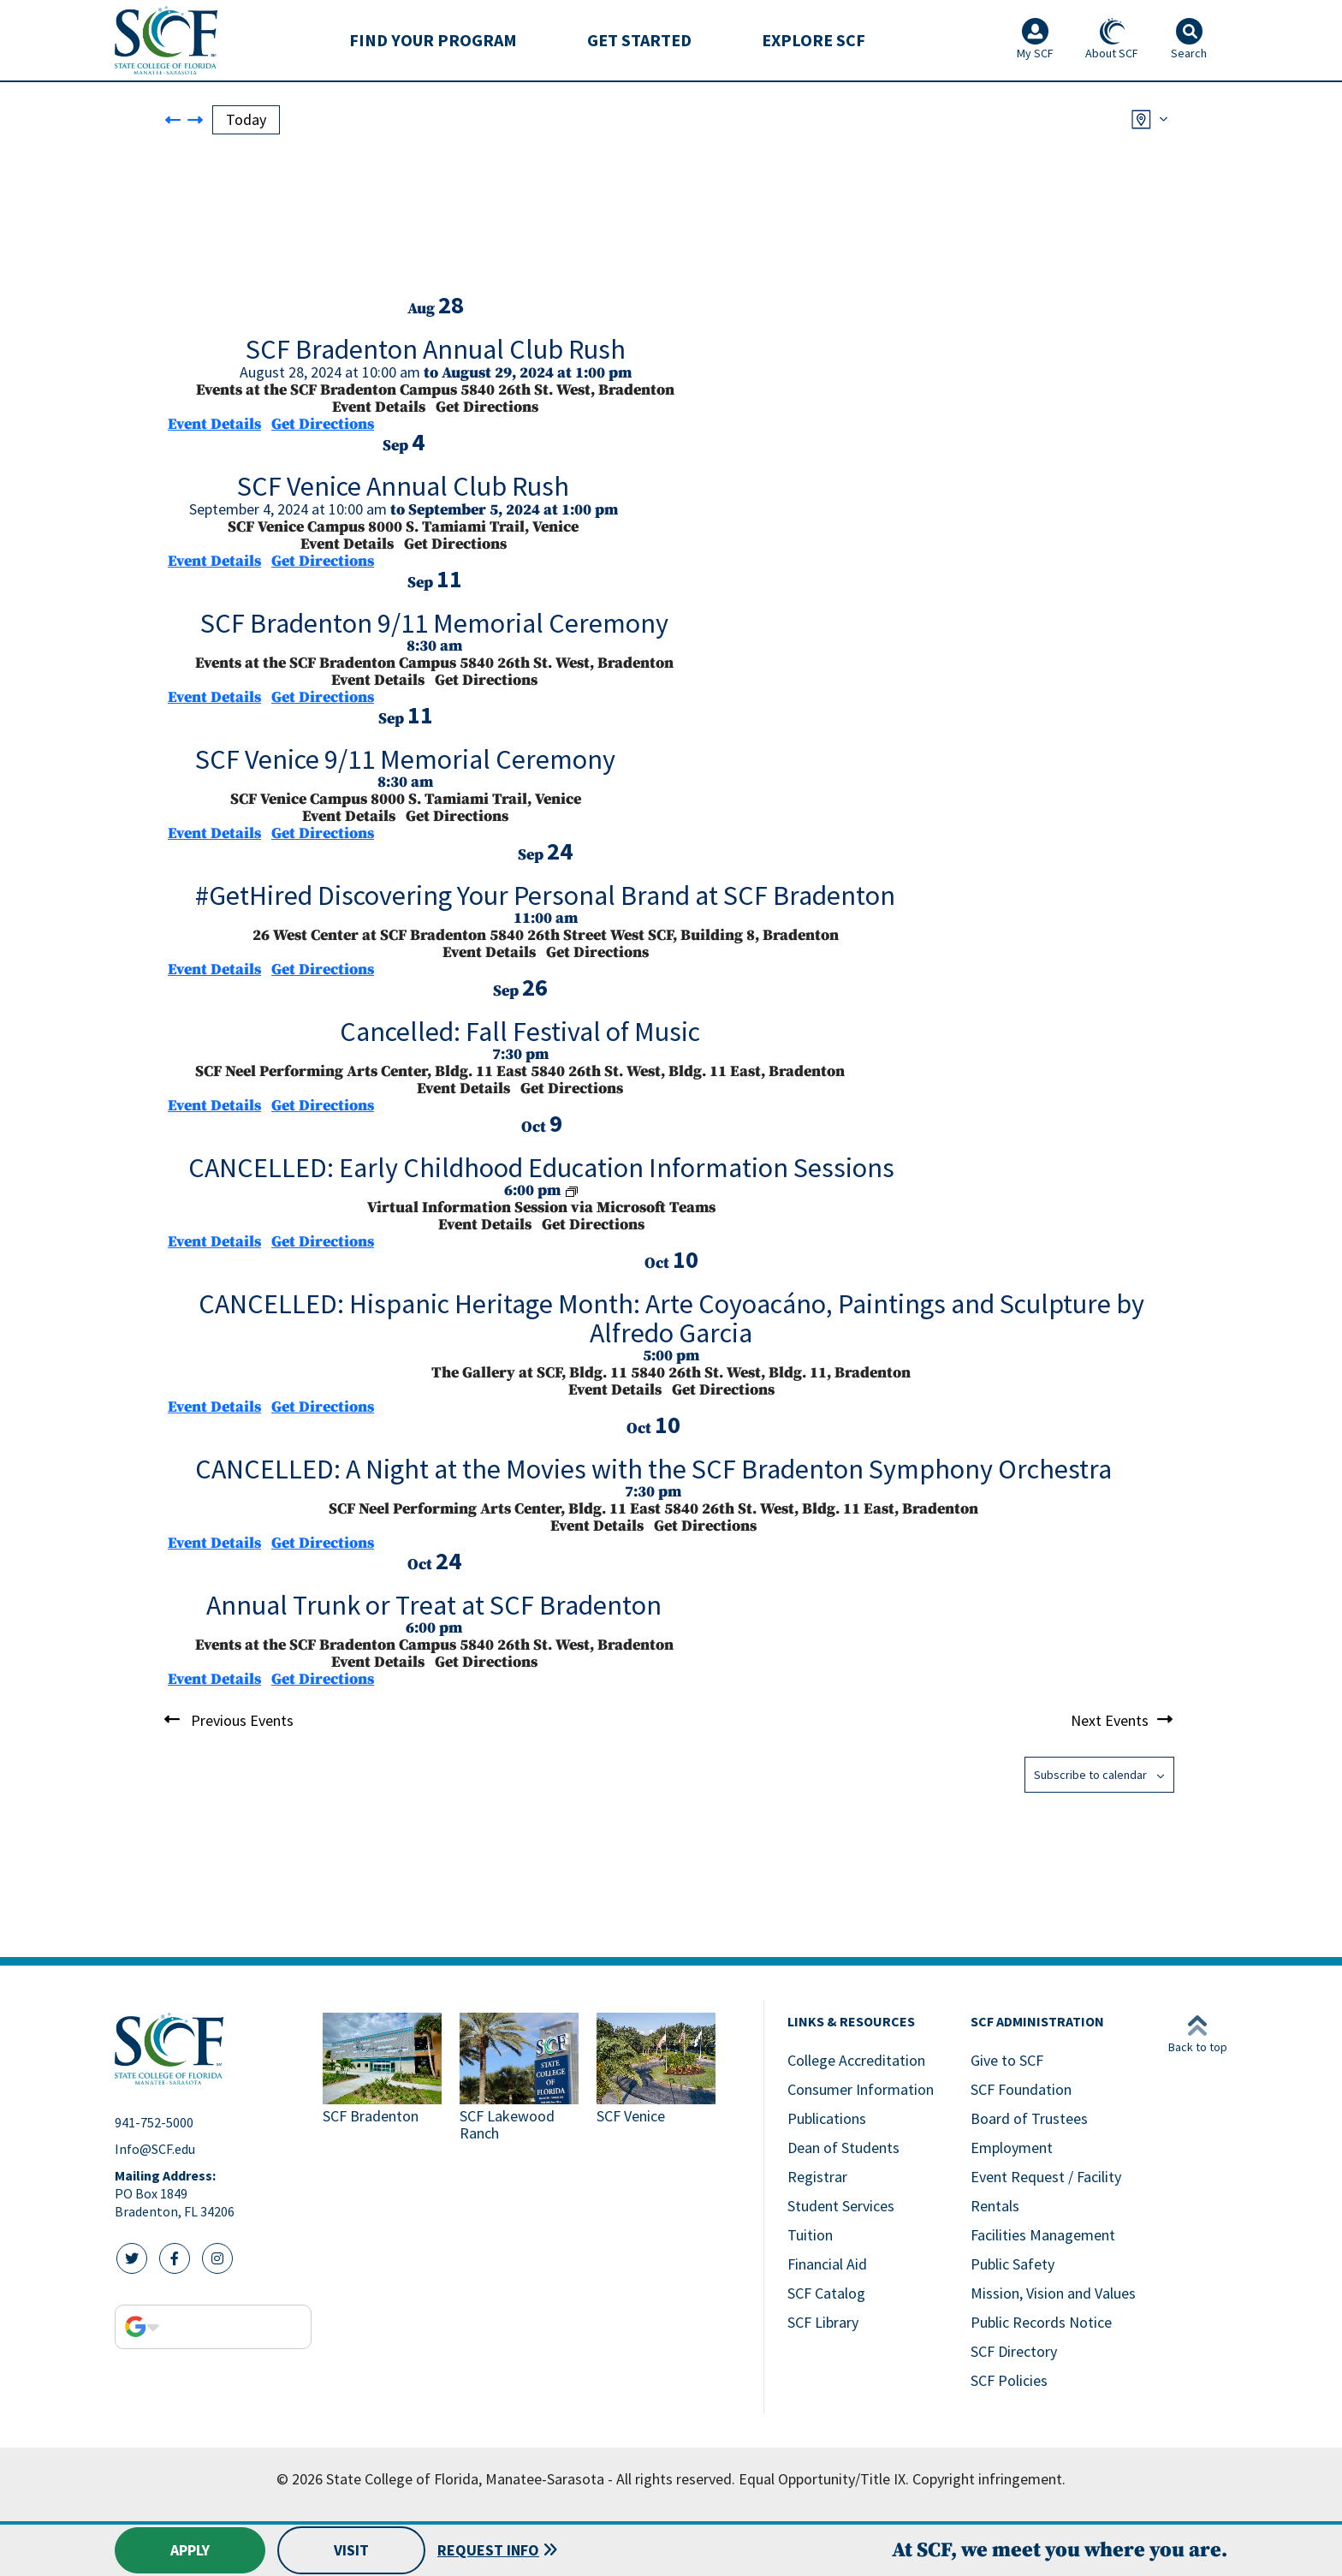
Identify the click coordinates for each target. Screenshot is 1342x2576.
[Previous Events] (172, 119)
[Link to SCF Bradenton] (384, 2079)
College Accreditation (856, 2060)
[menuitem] (433, 40)
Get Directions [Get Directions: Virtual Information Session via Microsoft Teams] (322, 1242)
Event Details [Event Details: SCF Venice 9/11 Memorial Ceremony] (214, 833)
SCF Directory (1014, 2351)
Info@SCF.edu (155, 2148)
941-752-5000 (154, 2122)
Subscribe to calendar (1090, 1774)
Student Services (840, 2206)
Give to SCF (1007, 2060)
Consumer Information (860, 2089)
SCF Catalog (826, 2293)
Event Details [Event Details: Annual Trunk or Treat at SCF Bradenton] (214, 1679)
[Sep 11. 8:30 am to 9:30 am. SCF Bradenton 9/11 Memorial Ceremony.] (434, 629)
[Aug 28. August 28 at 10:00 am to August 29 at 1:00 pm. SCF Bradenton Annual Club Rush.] (435, 356)
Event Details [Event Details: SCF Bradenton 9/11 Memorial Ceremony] (214, 697)
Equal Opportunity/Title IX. (824, 2479)
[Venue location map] (296, 228)
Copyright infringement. (989, 2479)
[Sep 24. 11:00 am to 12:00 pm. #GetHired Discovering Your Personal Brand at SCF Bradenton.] (545, 901)
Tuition (810, 2235)
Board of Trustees (1029, 2118)
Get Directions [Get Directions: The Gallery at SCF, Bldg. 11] (322, 1407)
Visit (351, 2550)
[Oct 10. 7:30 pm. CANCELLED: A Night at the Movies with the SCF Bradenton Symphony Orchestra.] (653, 1475)
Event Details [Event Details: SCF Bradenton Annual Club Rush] (214, 424)
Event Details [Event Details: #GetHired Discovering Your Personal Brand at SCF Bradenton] (214, 969)
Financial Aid (827, 2264)
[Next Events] (194, 119)
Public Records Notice (1041, 2322)
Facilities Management (1043, 2235)
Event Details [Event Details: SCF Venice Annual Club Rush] (214, 561)
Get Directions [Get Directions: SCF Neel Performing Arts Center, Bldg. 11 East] (322, 1105)
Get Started (639, 40)
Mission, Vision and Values (1053, 2293)
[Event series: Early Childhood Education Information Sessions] (572, 1190)
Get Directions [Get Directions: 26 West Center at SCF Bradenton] (322, 969)
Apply (190, 2550)
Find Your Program (433, 40)
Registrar (817, 2176)
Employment (1012, 2147)
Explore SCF (813, 40)
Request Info (488, 2550)
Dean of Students (843, 2147)
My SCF (1035, 39)
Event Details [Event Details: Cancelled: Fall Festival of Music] (214, 1105)
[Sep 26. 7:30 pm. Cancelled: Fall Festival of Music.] (520, 1038)
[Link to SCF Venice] (658, 2079)
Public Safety (1012, 2264)
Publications (826, 2118)
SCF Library (822, 2322)
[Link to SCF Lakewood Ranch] (521, 2079)
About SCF (1111, 39)
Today (246, 119)
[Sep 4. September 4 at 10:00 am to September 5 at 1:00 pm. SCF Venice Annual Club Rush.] (403, 493)
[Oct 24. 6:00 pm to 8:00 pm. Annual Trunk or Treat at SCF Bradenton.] (434, 1611)
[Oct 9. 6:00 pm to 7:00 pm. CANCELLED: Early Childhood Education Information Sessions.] (541, 1174)
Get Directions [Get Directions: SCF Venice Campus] (322, 561)
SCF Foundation (1021, 2089)
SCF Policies (1009, 2380)
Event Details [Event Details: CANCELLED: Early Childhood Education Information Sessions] (214, 1242)
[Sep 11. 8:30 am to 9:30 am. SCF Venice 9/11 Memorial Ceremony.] (405, 765)
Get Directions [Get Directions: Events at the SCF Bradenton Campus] (322, 424)
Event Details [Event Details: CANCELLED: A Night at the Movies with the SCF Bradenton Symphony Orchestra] (214, 1543)
